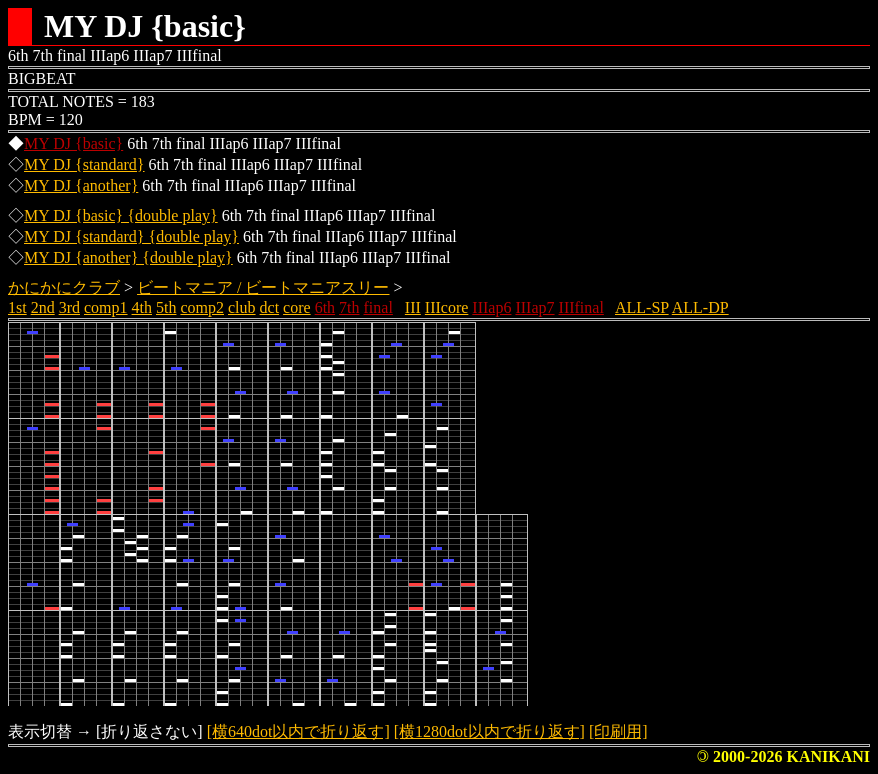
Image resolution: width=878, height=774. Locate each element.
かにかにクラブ (64, 287)
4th (142, 307)
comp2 (202, 307)
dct (270, 307)
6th (325, 307)
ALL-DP (700, 307)
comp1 (106, 307)
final (378, 307)
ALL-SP (642, 307)
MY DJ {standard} (84, 164)
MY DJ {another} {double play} (128, 257)
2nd (43, 307)
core (297, 307)
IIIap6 (491, 307)
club (242, 307)
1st (17, 307)
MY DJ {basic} (73, 143)
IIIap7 (534, 307)
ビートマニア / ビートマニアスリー (263, 287)
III (413, 307)
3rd (69, 307)
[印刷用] (618, 731)
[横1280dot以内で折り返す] (489, 731)
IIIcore (447, 307)
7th (349, 307)
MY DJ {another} (81, 185)
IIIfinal (581, 307)
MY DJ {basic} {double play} (121, 215)
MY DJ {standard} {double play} (131, 236)
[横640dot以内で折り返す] (298, 731)
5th (166, 307)
